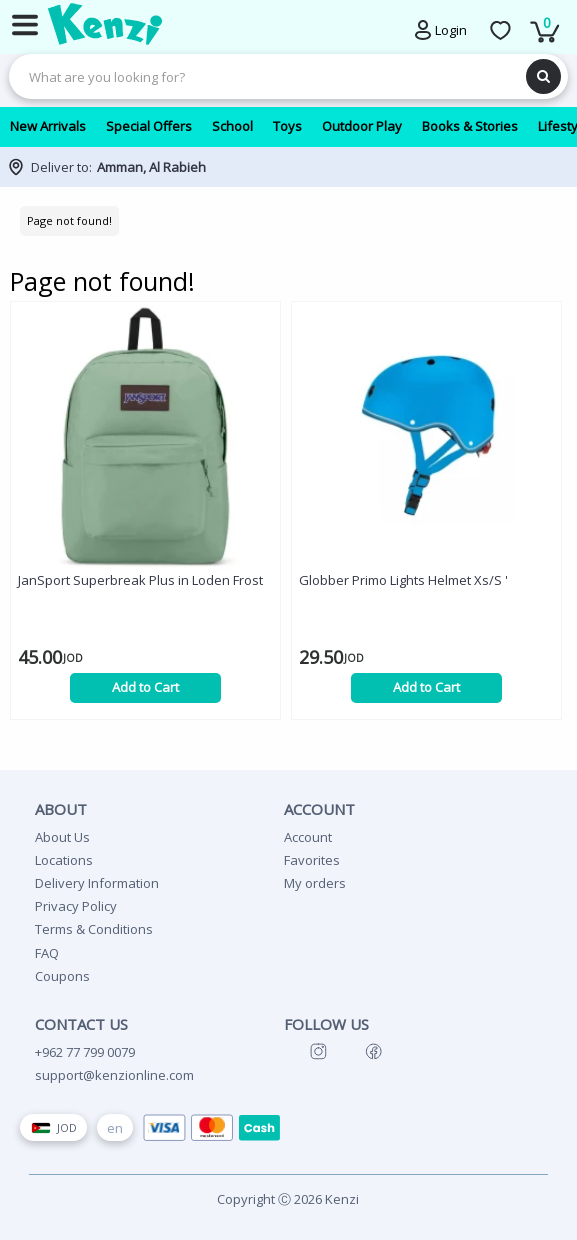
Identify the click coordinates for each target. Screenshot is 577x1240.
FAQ (47, 953)
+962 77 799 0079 (85, 1052)
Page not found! (69, 220)
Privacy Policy (76, 906)
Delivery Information (97, 883)
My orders (315, 883)
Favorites (312, 860)
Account (308, 837)
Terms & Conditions (94, 929)
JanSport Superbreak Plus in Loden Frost (140, 580)
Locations (64, 860)
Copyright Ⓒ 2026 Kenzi (288, 1199)
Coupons (62, 976)
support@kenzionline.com (114, 1075)
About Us (62, 837)
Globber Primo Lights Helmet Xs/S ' (403, 580)
